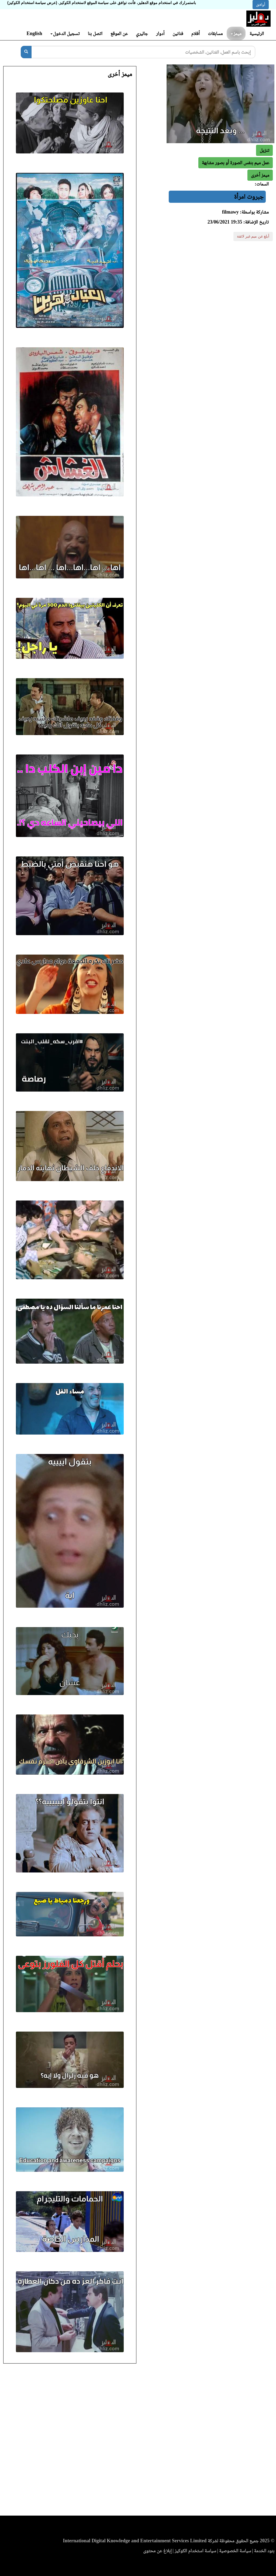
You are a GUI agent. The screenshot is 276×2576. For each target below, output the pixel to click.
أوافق (260, 4)
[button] (260, 175)
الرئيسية (257, 33)
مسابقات (215, 33)
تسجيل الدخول (65, 33)
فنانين (177, 33)
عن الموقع (119, 33)
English (34, 33)
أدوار (160, 33)
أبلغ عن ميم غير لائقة (253, 236)
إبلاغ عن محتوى (157, 2550)
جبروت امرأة (249, 196)
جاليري (142, 33)
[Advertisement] (138, 2441)
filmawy (230, 212)
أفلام (195, 33)
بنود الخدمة (264, 2550)
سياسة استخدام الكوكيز (195, 2550)
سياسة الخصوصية (235, 2550)
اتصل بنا (95, 33)
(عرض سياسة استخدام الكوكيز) (32, 3)
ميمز (236, 33)
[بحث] (26, 52)
